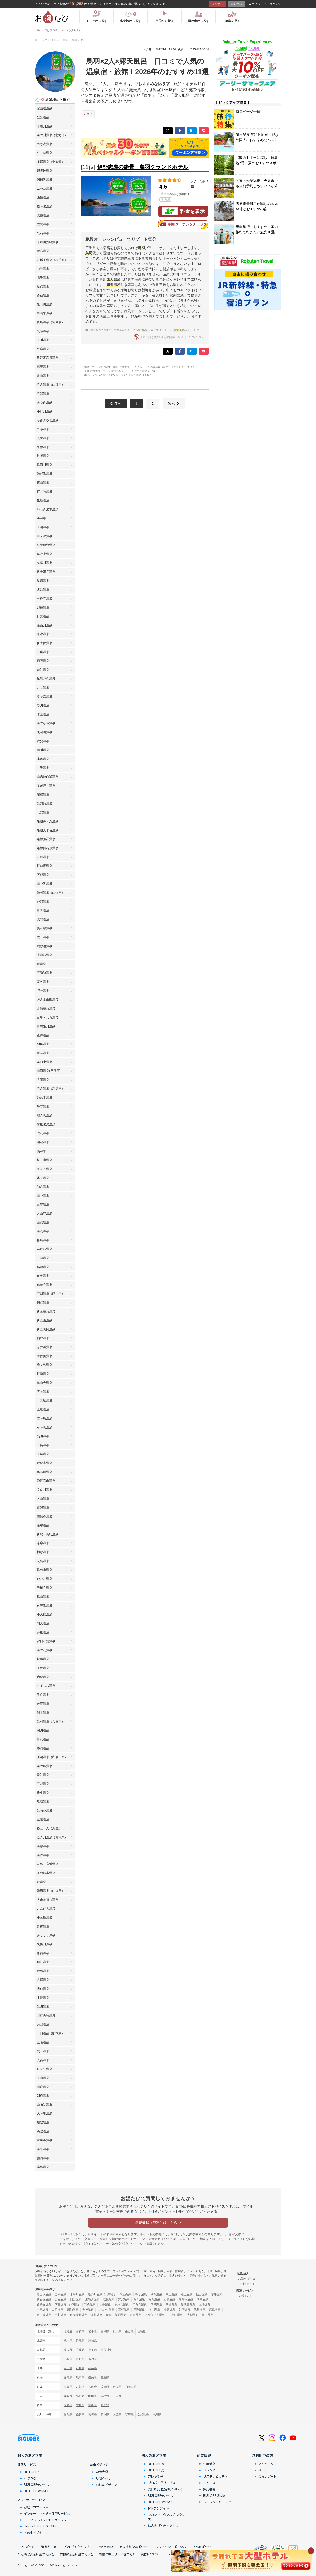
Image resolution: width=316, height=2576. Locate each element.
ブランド (209, 2470)
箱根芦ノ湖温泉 (47, 821)
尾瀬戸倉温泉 (46, 678)
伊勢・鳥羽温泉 (47, 1534)
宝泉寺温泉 (44, 2140)
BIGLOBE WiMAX (36, 2491)
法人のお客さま (154, 2455)
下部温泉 (43, 875)
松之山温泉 (44, 1160)
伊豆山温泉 (44, 1320)
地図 (165, 199)
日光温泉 (43, 616)
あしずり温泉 (46, 1935)
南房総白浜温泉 (47, 776)
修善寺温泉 (44, 1284)
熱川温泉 (43, 1436)
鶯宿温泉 (43, 251)
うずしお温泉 (46, 1685)
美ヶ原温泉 (44, 928)
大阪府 (92, 2386)
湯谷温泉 (43, 1525)
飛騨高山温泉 (46, 1480)
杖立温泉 (43, 2051)
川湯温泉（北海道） (51, 161)
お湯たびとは (246, 2278)
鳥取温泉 (43, 1801)
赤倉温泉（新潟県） (51, 1088)
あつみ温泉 (44, 402)
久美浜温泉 (44, 1605)
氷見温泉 (43, 1178)
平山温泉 (43, 2078)
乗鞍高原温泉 (46, 1008)
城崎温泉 (43, 1659)
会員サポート (267, 2476)
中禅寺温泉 (44, 598)
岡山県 (92, 2396)
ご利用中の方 (262, 2455)
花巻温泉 (43, 268)
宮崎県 (129, 2414)
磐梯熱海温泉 (46, 545)
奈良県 (117, 2386)
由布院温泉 (44, 2104)
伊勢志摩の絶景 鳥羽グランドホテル (143, 167)
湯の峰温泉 (44, 1766)
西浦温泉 (43, 1507)
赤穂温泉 (43, 1677)
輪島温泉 (43, 1240)
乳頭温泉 (43, 331)
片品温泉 (43, 687)
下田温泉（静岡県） (51, 1293)
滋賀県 (68, 2386)
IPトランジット (158, 2508)
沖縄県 (157, 2414)
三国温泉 (43, 1258)
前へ (115, 404)
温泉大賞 (102, 2472)
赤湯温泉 (43, 393)
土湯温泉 (43, 527)
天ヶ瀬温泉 (44, 2113)
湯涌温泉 (43, 1231)
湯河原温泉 (44, 803)
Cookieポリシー (202, 2547)
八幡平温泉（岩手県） (52, 260)
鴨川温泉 (43, 750)
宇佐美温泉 (44, 1356)
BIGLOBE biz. (157, 2463)
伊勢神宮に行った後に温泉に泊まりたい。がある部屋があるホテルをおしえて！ (173, 330)
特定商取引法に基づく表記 (36, 2554)
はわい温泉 (44, 1810)
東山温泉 (43, 482)
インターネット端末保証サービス (47, 2513)
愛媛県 (92, 2405)
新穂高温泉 (44, 1463)
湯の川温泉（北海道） (52, 135)
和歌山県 (130, 2386)
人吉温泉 (43, 2060)
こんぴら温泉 (46, 1908)
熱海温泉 (43, 1267)
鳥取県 (68, 2396)
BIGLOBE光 (32, 2472)
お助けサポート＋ (36, 2507)
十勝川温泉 (44, 126)
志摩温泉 (43, 1543)
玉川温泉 (43, 340)
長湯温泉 (43, 2131)
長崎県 (92, 2414)
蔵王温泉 (43, 366)
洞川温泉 (43, 1730)
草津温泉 (43, 634)
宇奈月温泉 (44, 1169)
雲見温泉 (43, 1391)
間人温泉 (43, 1623)
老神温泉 (43, 670)
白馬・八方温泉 (47, 1017)
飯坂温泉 (43, 500)
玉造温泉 (43, 1819)
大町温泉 (43, 937)
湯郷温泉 (43, 1855)
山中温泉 (43, 1195)
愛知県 (92, 2377)
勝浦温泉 (43, 1748)
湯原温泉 (43, 1846)
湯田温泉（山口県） (51, 1890)
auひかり (30, 2478)
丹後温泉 (43, 1632)
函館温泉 (43, 197)
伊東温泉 (43, 1275)
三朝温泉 (43, 1784)
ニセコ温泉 (44, 188)
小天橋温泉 (44, 1614)
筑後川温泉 (44, 1944)
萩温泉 (41, 1882)
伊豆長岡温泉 (46, 1329)
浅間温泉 (43, 919)
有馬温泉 (43, 1668)
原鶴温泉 (43, 1953)
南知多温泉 (44, 1516)
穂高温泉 (43, 1053)
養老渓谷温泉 (46, 785)
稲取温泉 (43, 1338)
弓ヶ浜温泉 (44, 1427)
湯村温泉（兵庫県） (51, 1721)
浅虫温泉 (43, 215)
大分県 (117, 2414)
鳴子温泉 (43, 277)
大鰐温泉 (43, 224)
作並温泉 (43, 295)
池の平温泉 (44, 1097)
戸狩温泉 (43, 990)
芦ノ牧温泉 (44, 491)
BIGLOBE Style (214, 2495)
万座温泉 (43, 652)
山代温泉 (43, 1222)
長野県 (80, 2359)
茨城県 (92, 2340)
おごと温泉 (44, 1579)
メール (263, 2470)
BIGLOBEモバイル (36, 2484)
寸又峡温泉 (44, 1400)
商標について (150, 2554)
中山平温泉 (44, 313)
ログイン (275, 4)
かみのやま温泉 (47, 420)
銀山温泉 (43, 375)
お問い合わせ (27, 2547)
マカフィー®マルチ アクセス (166, 2516)
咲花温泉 (43, 1133)
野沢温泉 (43, 901)
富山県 (68, 2368)
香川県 (80, 2405)
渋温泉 (41, 964)
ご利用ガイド (246, 2283)
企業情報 (204, 2455)
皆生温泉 (43, 1793)
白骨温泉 (43, 910)
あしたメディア (106, 2484)
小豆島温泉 (44, 1917)
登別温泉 (43, 117)
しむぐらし (103, 2478)
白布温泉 (43, 429)
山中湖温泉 (44, 883)
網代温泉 (43, 1302)
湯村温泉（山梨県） (51, 892)
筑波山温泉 (44, 732)
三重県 (105, 2377)
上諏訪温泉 (44, 955)
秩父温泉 (43, 741)
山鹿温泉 (43, 2087)
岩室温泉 (43, 1106)
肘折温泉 (43, 456)
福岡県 (68, 2414)
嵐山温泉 (43, 1596)
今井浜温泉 (44, 1347)
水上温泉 (43, 714)
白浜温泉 (43, 1739)
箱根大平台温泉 (47, 830)
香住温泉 (43, 1694)
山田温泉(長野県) (49, 1070)
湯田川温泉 (44, 465)
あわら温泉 (44, 1249)
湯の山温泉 (44, 1570)
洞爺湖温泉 (44, 179)
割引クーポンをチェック (183, 224)
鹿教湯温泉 (44, 946)
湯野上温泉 (44, 554)
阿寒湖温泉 (44, 144)
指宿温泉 (43, 2158)
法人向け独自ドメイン (163, 2525)
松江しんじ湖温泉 (49, 1828)
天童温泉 (43, 438)
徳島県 (68, 2405)
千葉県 (80, 2349)
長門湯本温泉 (46, 1873)
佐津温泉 (43, 1703)
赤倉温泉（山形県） (51, 384)
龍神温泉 (43, 1775)
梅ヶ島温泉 (44, 1365)
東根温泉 (43, 447)
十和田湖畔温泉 (47, 242)
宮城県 (105, 2331)
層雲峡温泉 (44, 170)
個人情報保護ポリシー (134, 2547)
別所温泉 (43, 1044)
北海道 (68, 2331)
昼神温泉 (43, 1035)
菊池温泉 (43, 2024)
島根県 (80, 2396)
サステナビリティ (215, 2476)
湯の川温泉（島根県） (52, 1837)
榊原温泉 (43, 1552)
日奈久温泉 (44, 2069)
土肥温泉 (43, 1409)
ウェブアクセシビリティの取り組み (89, 2547)
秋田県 (117, 2331)
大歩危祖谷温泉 (47, 1899)
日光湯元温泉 (46, 571)
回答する (217, 4)
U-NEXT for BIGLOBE (40, 2526)
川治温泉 (43, 589)
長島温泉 (43, 1561)
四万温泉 (43, 661)
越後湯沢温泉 (46, 1124)
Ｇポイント (245, 2295)
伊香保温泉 (44, 643)
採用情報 (209, 2489)
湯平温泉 (43, 2149)
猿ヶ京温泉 (44, 696)
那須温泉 (43, 607)
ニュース (209, 2483)
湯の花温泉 (44, 1650)
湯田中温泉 (44, 1062)
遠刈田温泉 (44, 304)
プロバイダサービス (162, 2483)
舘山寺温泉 (44, 1383)
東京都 (92, 2349)
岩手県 (92, 2331)
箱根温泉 (43, 794)
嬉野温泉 (43, 1962)
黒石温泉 (43, 233)
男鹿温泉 (43, 349)
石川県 (80, 2368)
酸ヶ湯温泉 (44, 206)
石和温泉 (43, 857)
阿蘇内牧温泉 (46, 2015)
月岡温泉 (43, 1079)
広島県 (105, 2396)
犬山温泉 (43, 1498)
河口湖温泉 (44, 866)
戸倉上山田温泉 (47, 999)
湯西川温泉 (44, 625)
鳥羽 (88, 114)
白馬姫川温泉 (46, 1026)
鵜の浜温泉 (44, 1115)
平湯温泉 (43, 1454)
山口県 (117, 2396)
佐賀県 (80, 2414)
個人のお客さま (30, 2455)
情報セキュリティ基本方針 (117, 2554)
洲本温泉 (43, 1712)
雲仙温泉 (43, 1988)
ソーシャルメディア (217, 2502)
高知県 (105, 2405)
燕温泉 (41, 1151)
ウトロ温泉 (44, 152)
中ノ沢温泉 (44, 536)
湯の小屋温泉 (46, 723)
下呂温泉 (43, 1445)
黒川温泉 (43, 2006)
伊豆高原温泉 (46, 1311)
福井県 (92, 2368)
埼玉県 (68, 2349)
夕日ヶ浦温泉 (46, 1641)
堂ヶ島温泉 (44, 1418)
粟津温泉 (43, 1204)
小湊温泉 (43, 759)
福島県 (141, 2331)
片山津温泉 (44, 1213)
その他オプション (36, 2532)
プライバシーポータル (170, 2547)
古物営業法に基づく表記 (76, 2554)
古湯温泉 (43, 1979)
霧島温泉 (43, 2167)
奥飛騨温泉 (44, 1472)
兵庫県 (105, 2386)
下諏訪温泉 (44, 972)
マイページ (257, 4)
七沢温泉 (43, 812)
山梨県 (68, 2359)
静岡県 (68, 2377)
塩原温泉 (43, 580)
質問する (236, 4)
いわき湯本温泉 (47, 509)
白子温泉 (43, 767)
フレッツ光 (155, 2476)
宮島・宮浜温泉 (47, 1864)
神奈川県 (106, 2349)
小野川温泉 (44, 411)
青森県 (80, 2331)
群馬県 (80, 2340)
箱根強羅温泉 (46, 839)
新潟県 (92, 2359)
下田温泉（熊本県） (51, 2033)
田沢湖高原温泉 (47, 357)
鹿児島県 (143, 2414)
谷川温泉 (43, 705)
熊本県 (105, 2414)
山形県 (129, 2331)
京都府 (80, 2386)
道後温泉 (43, 1926)
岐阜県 (80, 2377)
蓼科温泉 (43, 981)
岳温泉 (41, 518)
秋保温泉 (43, 286)
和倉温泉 (43, 1186)
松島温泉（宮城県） (51, 322)
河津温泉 (43, 1374)
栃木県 (68, 2340)
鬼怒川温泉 (44, 562)
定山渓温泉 (44, 108)
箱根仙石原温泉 (47, 848)
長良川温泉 (44, 1489)
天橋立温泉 (44, 1588)
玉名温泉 (43, 2042)
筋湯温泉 (43, 2122)
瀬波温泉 (43, 1142)
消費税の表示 (50, 2547)
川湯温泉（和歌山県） (52, 1757)
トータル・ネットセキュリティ (45, 2520)
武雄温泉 (43, 1971)
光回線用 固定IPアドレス (165, 2489)
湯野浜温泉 (44, 473)
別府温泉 (43, 2095)
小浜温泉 (43, 1997)
